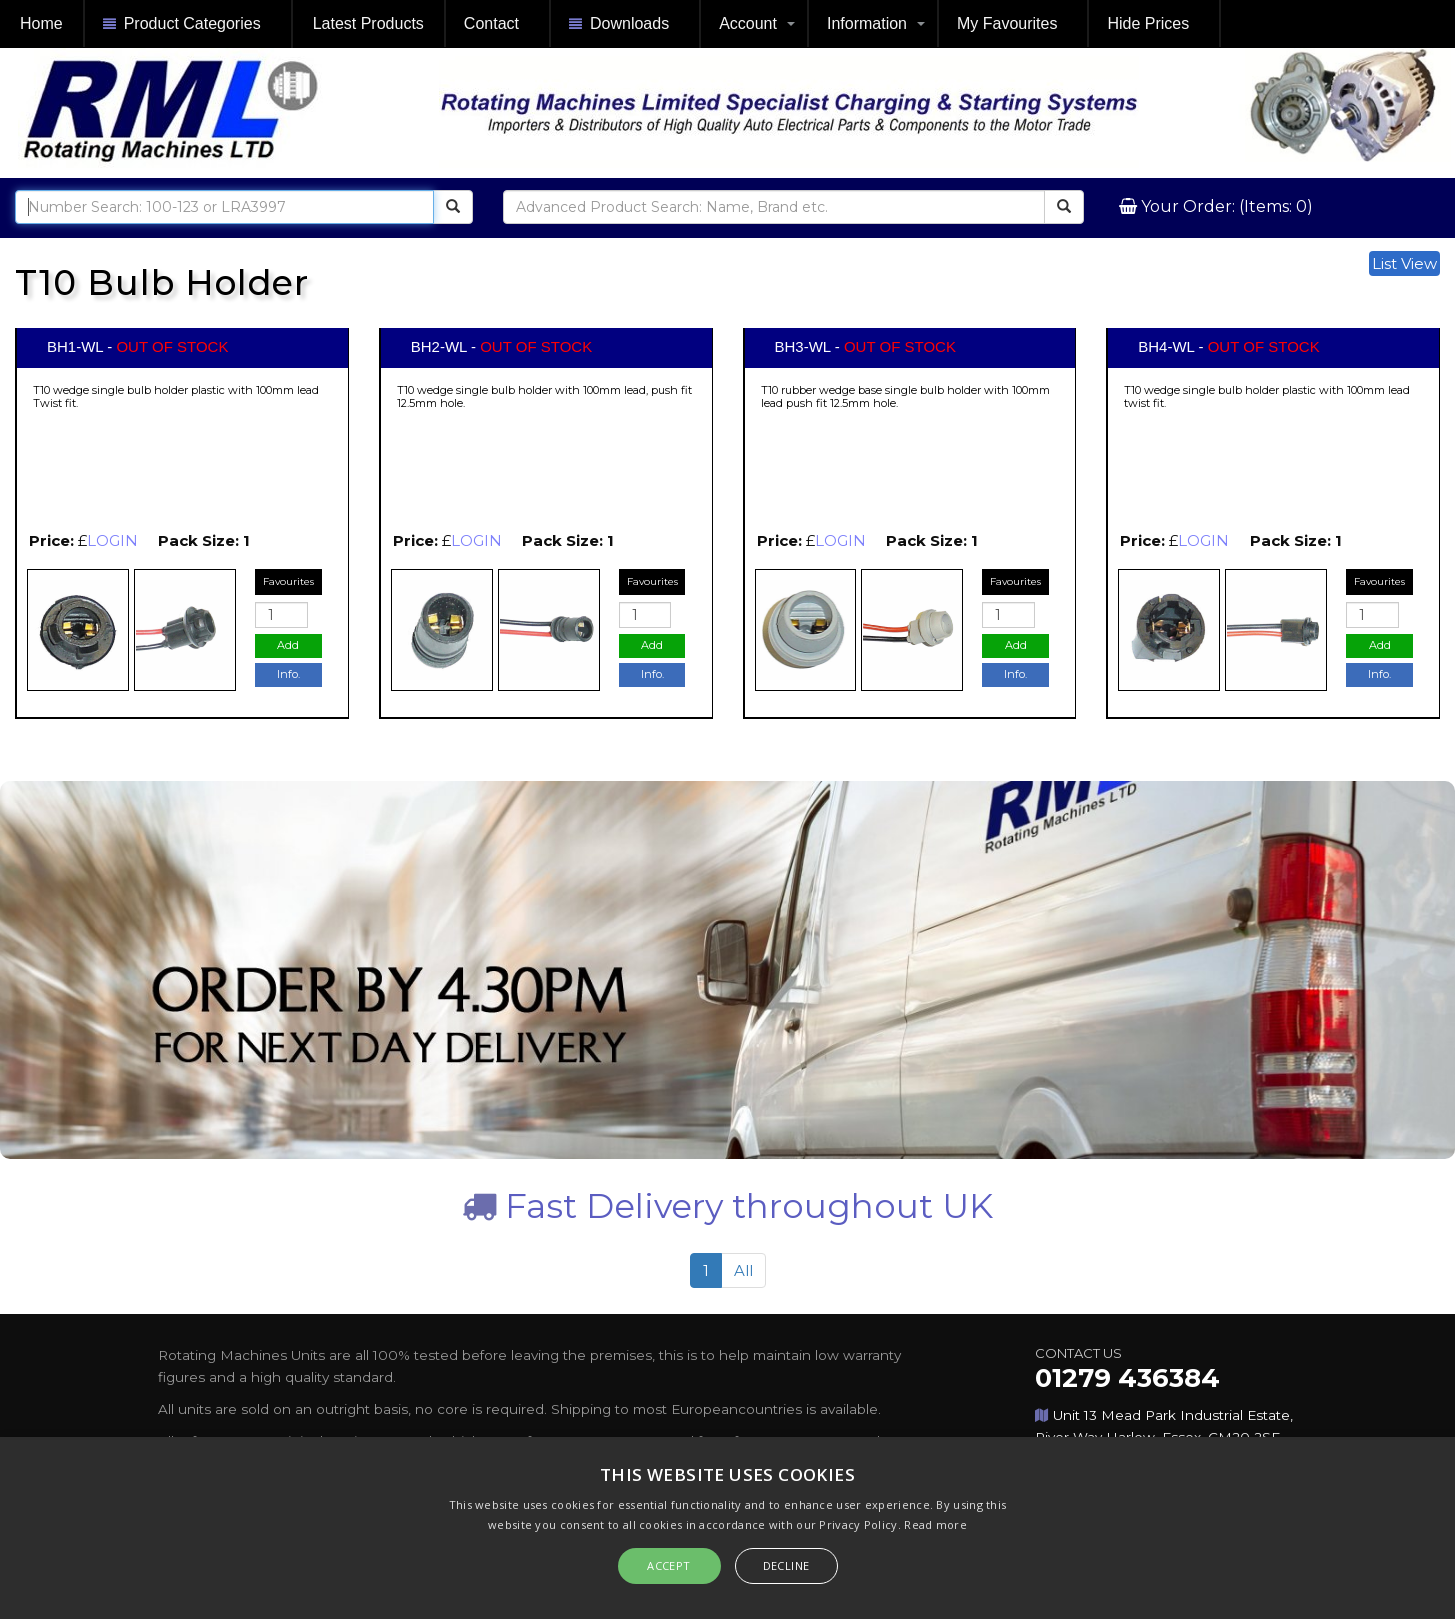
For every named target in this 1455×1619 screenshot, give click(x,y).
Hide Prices (1148, 23)
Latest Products (368, 23)
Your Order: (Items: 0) (1225, 206)
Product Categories (182, 24)
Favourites (288, 581)
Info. (288, 674)
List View (1404, 263)
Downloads (619, 24)
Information (867, 23)
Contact (491, 23)
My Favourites (1007, 23)
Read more (935, 1524)
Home (41, 23)
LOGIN (112, 540)
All (743, 1270)
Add (288, 645)
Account (748, 23)
